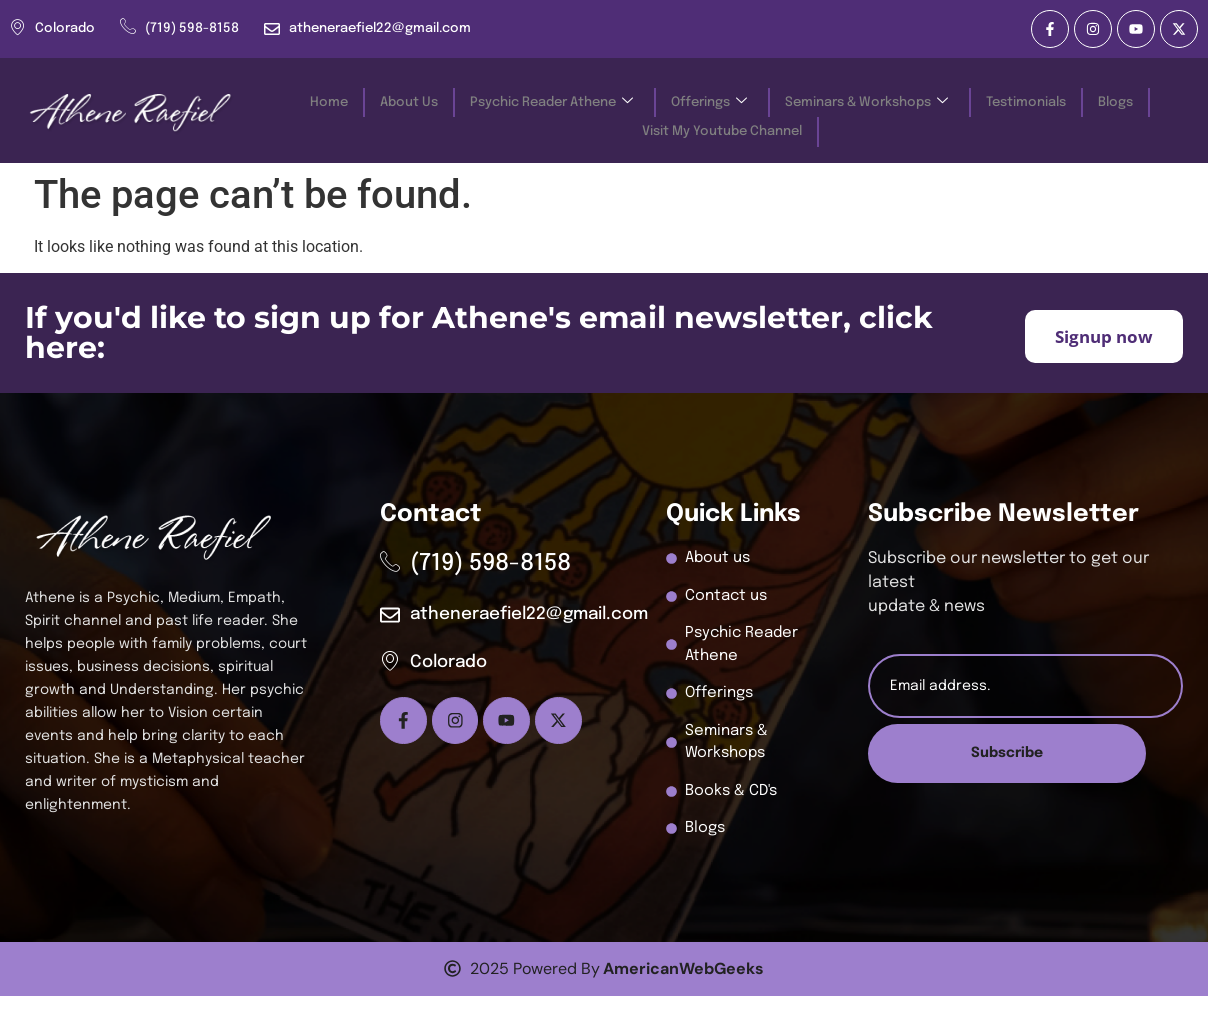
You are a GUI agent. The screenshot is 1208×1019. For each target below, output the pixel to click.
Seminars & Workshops (866, 100)
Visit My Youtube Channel (722, 125)
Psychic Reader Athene (551, 100)
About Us (409, 100)
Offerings (709, 100)
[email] (1025, 686)
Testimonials (1026, 100)
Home (329, 100)
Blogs (1115, 100)
